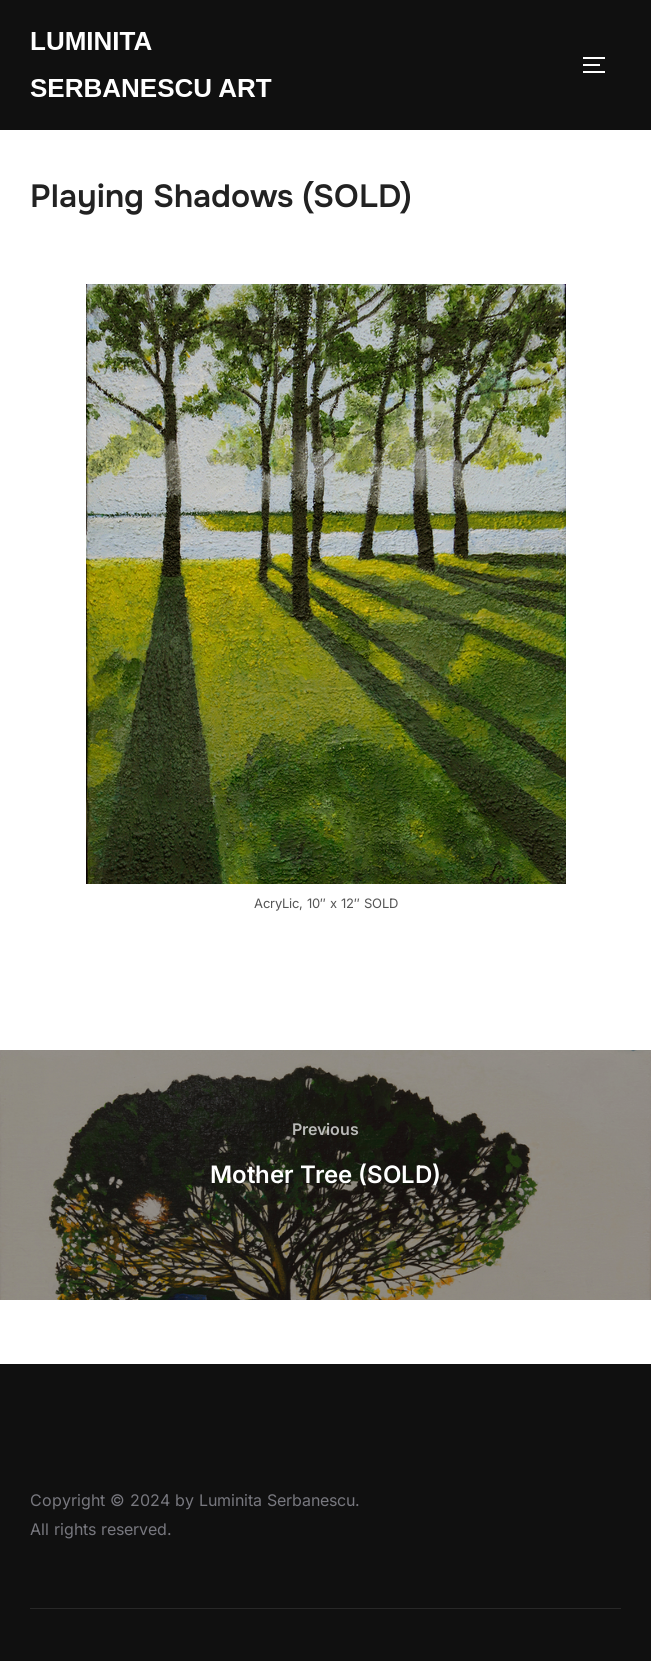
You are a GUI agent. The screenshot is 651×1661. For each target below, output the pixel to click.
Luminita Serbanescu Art (151, 64)
